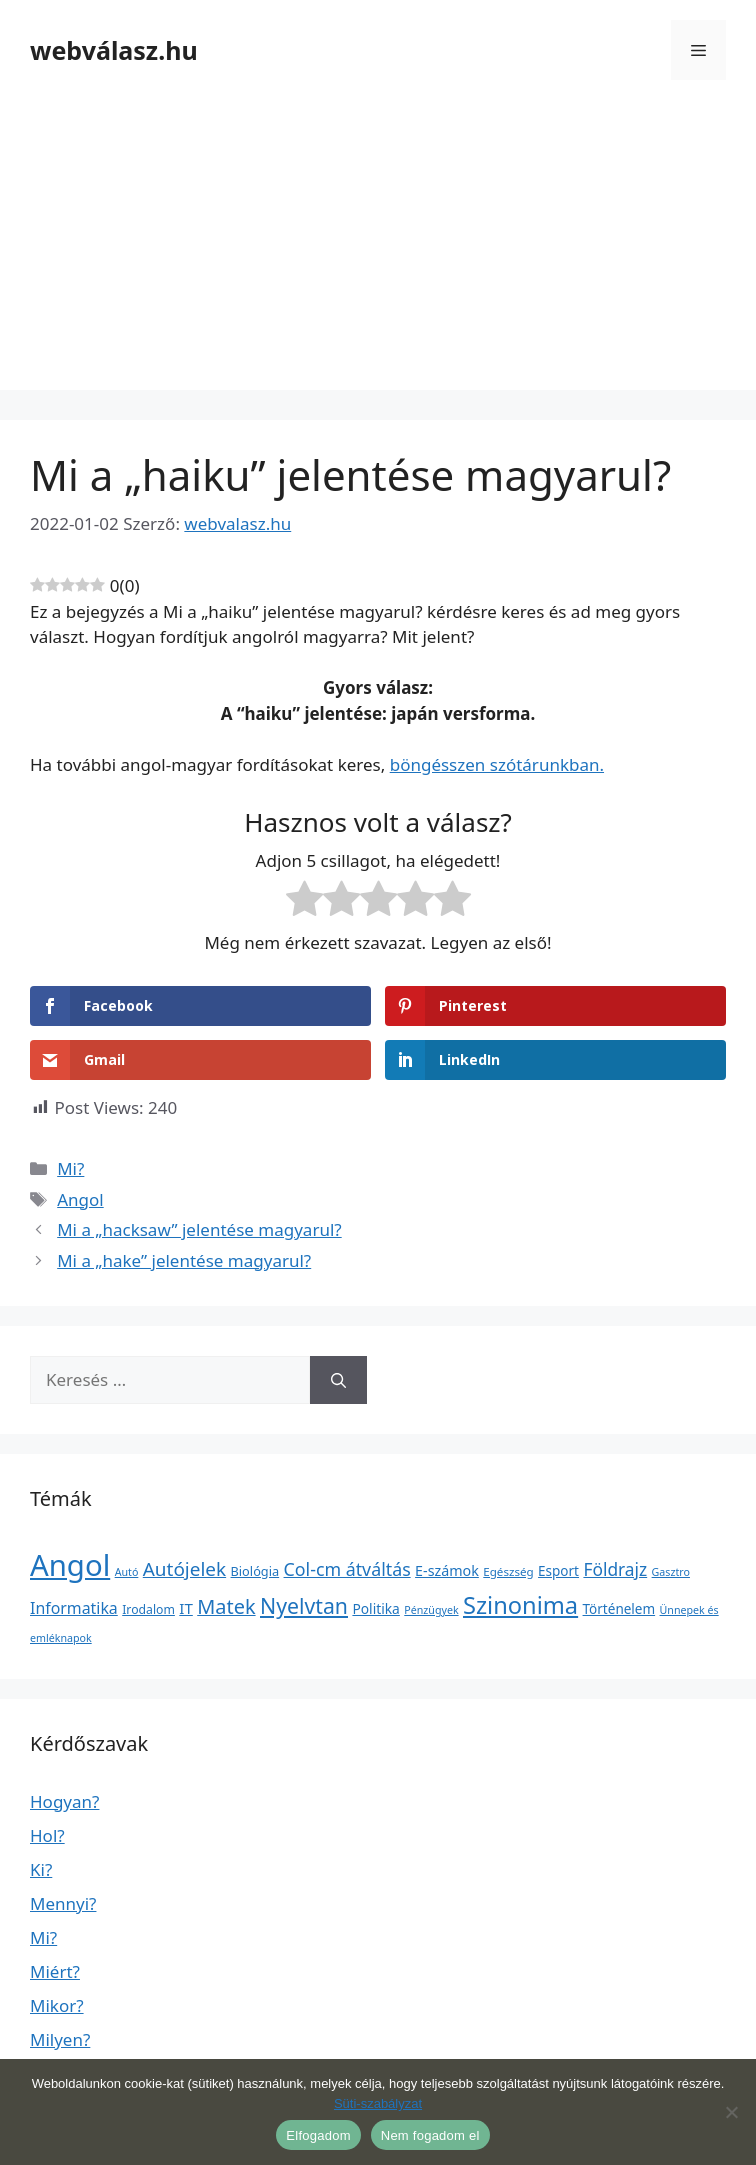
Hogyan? (64, 1801)
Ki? (41, 1869)
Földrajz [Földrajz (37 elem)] (615, 1569)
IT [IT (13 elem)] (186, 1608)
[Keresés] (338, 1380)
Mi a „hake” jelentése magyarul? (184, 1260)
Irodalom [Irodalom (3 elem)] (148, 1609)
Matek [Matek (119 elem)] (226, 1606)
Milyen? (60, 2039)
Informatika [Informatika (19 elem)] (74, 1608)
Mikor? (57, 2005)
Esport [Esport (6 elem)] (558, 1571)
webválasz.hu (114, 50)
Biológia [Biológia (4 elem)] (255, 1571)
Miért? (55, 1971)
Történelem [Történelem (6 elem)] (619, 1609)
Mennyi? (63, 1903)
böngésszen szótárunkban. (497, 764)
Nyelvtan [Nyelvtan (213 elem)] (304, 1605)
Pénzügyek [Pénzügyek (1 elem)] (431, 1610)
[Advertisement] (378, 250)
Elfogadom (318, 2135)
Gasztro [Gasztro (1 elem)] (671, 1572)
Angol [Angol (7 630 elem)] (70, 1565)
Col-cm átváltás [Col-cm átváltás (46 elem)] (347, 1569)
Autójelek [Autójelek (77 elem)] (184, 1569)
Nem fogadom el (430, 2135)
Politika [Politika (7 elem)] (375, 1608)
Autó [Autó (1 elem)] (127, 1572)
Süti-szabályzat (378, 2103)
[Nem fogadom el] (731, 2112)
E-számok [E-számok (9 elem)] (447, 1570)
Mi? (70, 1168)
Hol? (47, 1835)
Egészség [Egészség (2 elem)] (508, 1571)
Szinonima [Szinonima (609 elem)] (520, 1605)
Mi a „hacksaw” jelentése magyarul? (199, 1229)
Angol (80, 1199)
